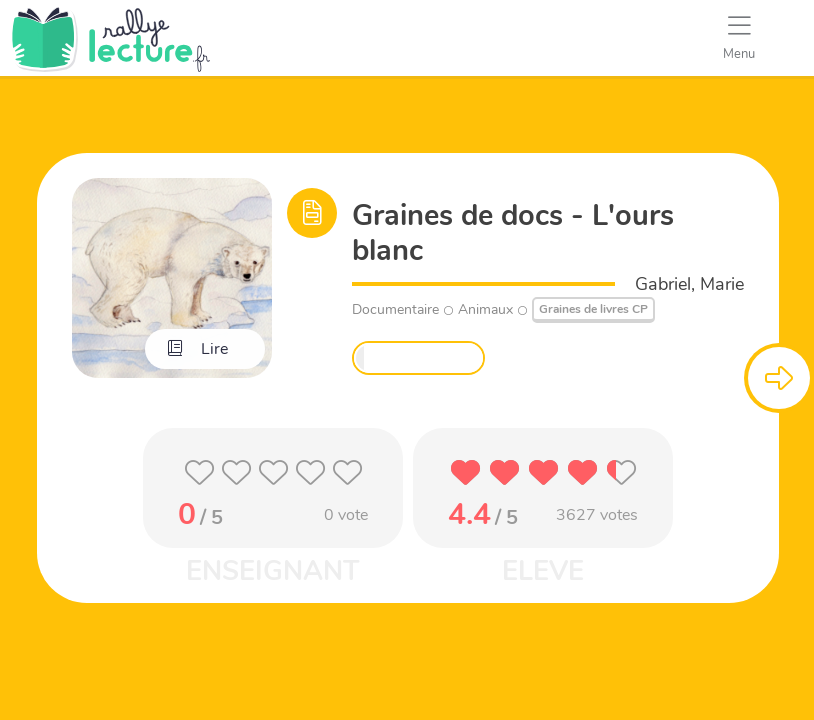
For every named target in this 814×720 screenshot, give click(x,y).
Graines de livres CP (593, 309)
